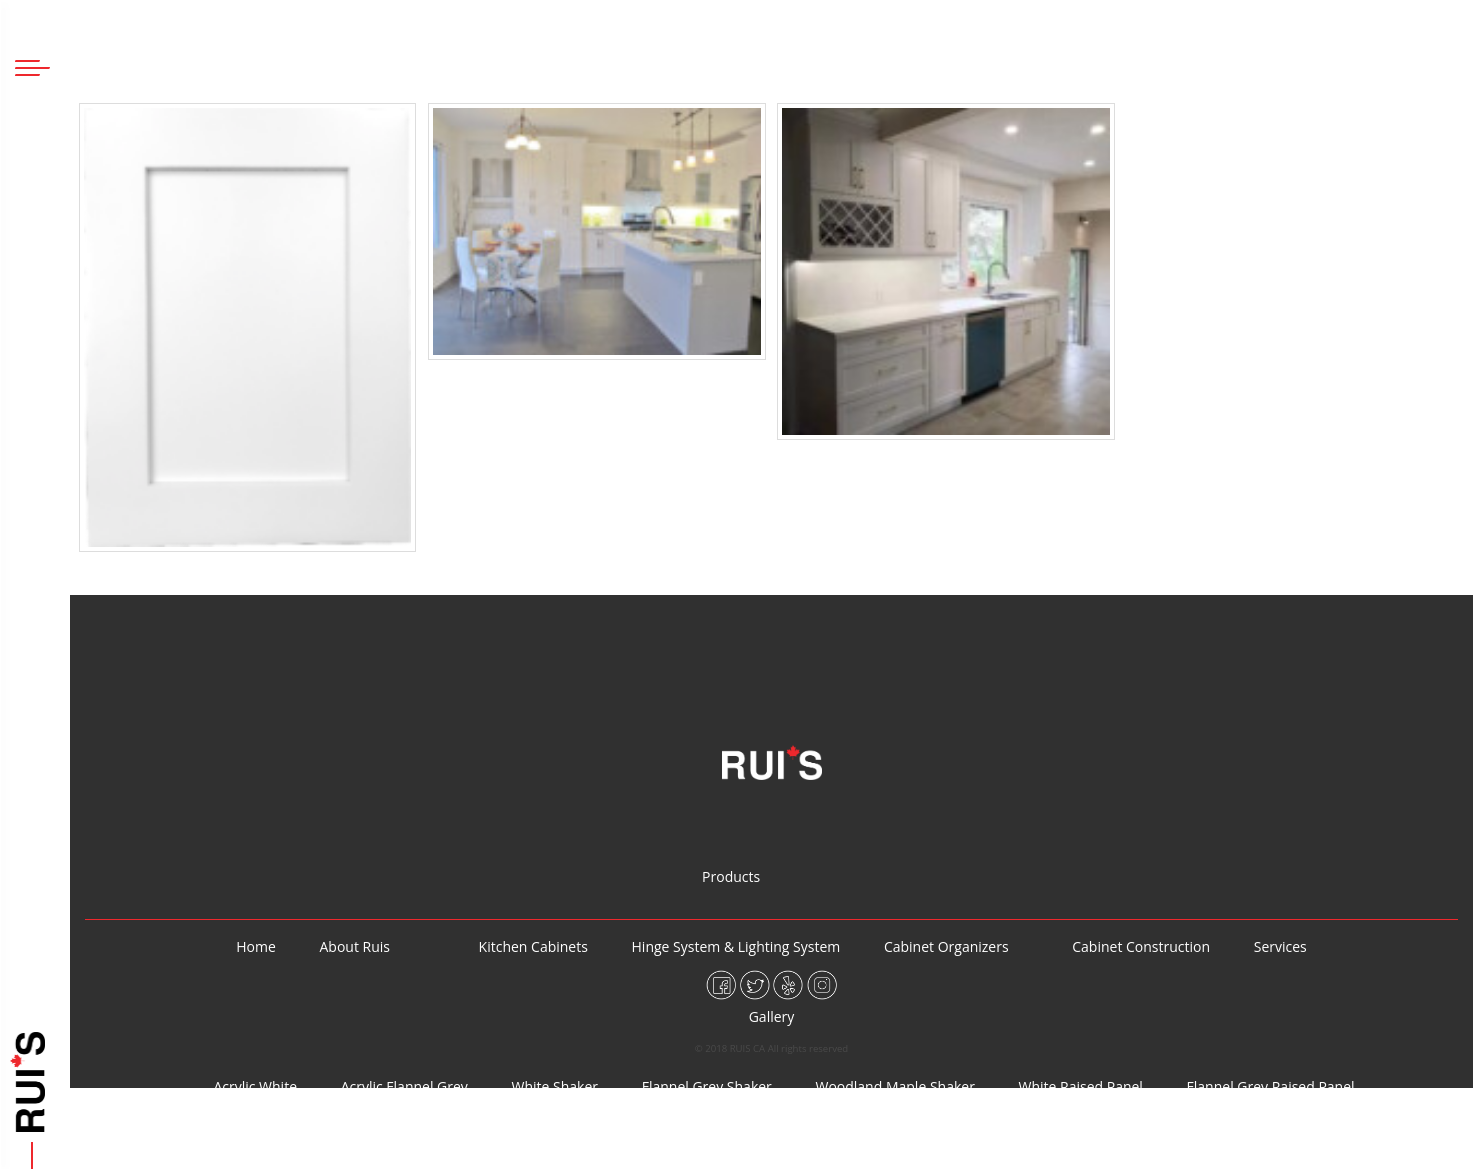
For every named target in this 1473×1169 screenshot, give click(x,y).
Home (33, 360)
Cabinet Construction (33, 662)
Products (33, 480)
